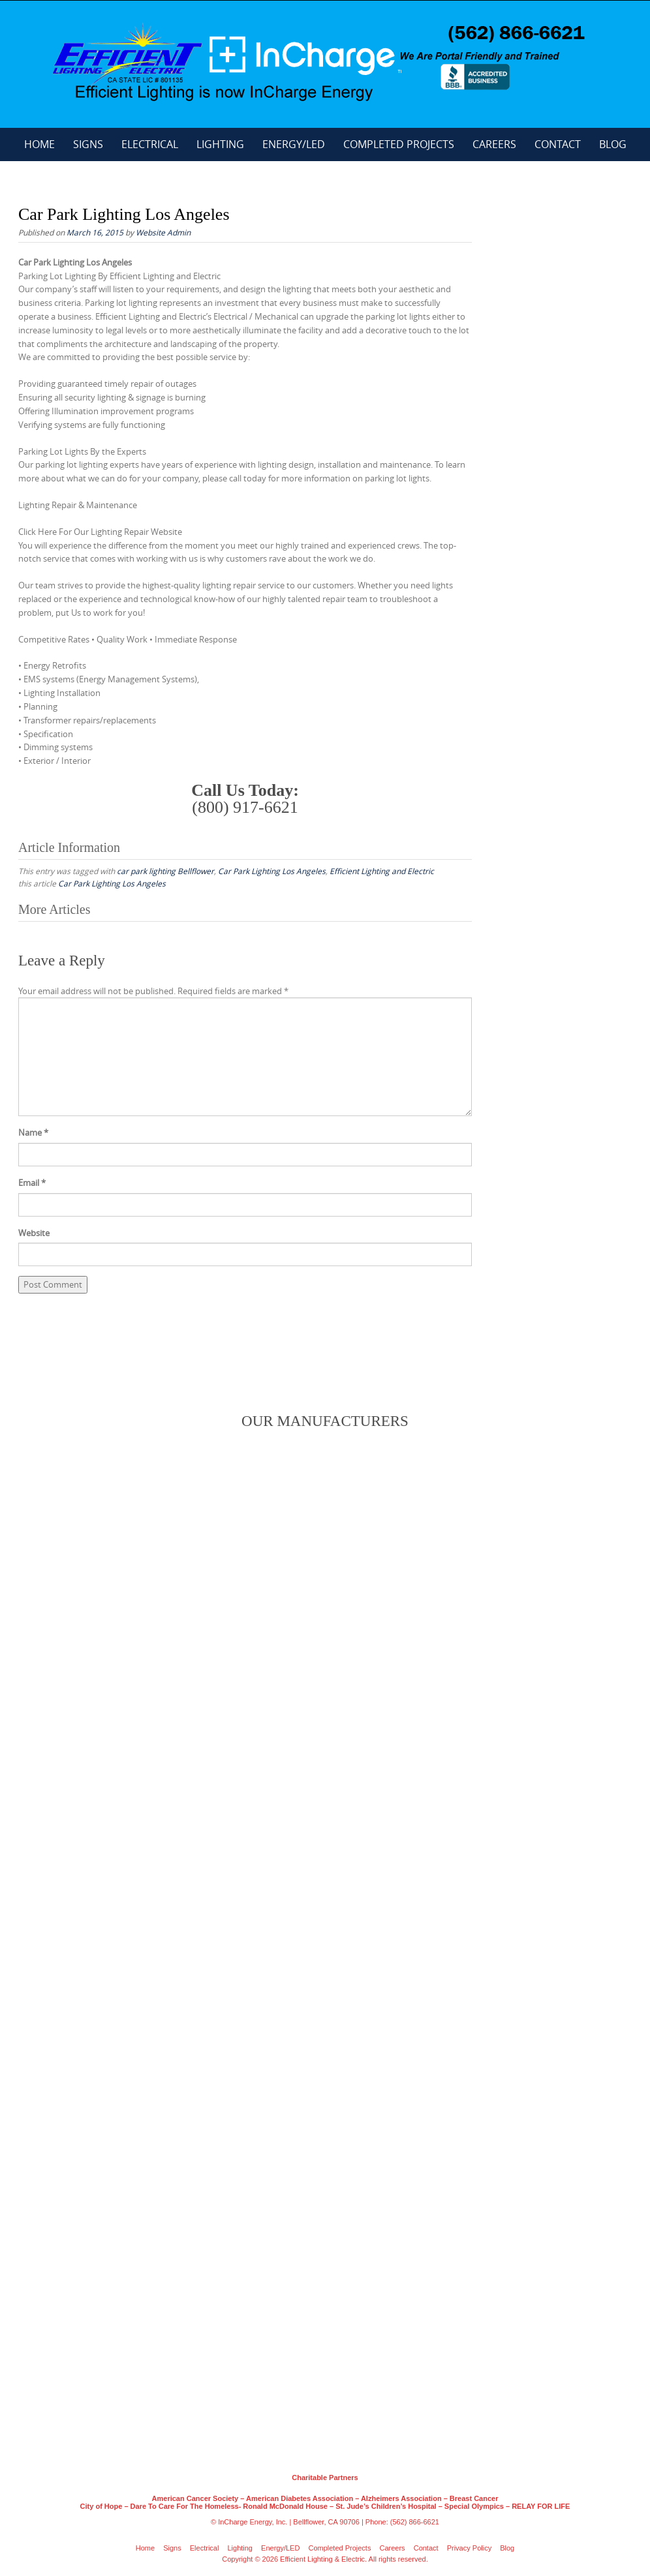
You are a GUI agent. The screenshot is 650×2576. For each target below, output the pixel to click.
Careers (494, 144)
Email (32, 1183)
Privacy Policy (469, 2548)
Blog (613, 144)
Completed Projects (398, 144)
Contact (557, 144)
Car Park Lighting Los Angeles (272, 871)
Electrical (149, 144)
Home (39, 144)
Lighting (220, 144)
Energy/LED (293, 144)
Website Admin (163, 232)
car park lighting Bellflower (165, 871)
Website (34, 1233)
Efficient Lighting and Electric (382, 871)
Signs (88, 144)
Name (33, 1132)
